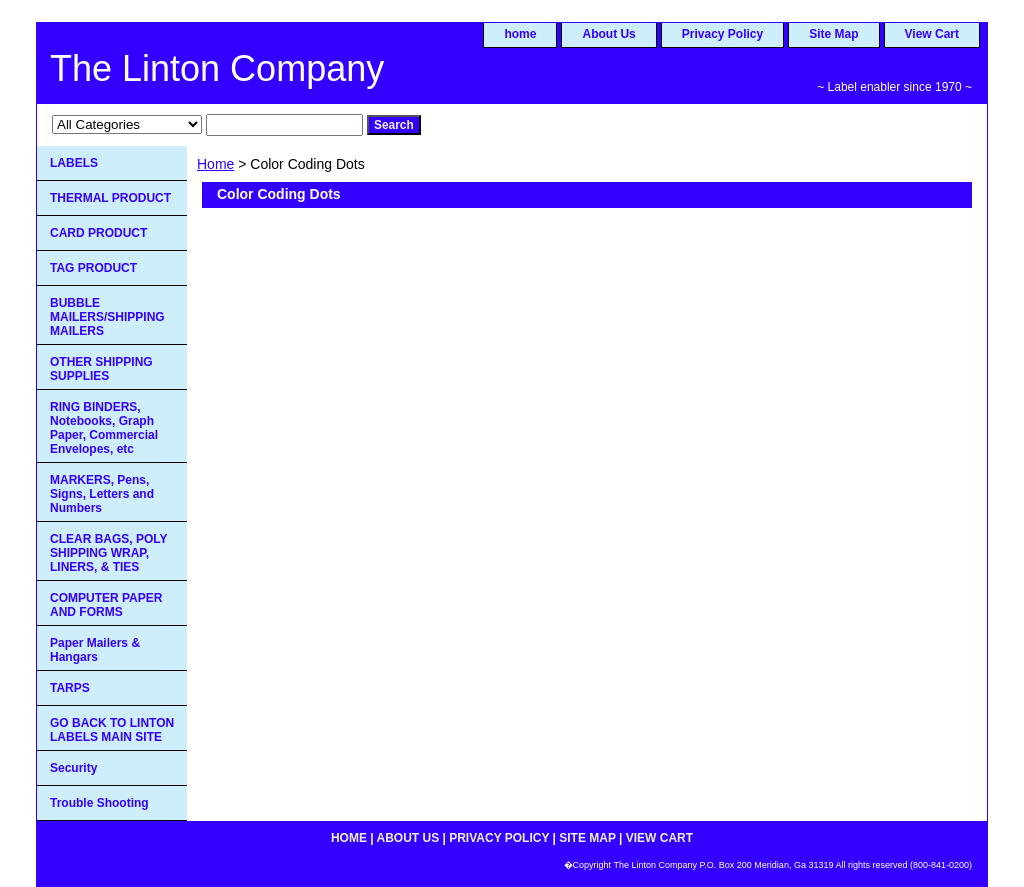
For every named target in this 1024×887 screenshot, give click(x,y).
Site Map (833, 34)
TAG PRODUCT (93, 268)
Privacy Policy (722, 34)
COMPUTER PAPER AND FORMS (106, 605)
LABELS (74, 163)
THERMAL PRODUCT (110, 198)
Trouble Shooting (99, 803)
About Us (608, 34)
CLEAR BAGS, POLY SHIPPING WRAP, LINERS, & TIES (109, 553)
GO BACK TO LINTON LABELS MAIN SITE (112, 730)
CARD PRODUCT (98, 233)
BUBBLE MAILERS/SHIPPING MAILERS (107, 317)
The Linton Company (217, 68)
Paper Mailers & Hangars (95, 650)
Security (73, 768)
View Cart (932, 34)
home (520, 34)
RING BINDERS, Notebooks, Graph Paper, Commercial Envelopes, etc (104, 428)
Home (215, 164)
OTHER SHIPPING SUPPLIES (101, 369)
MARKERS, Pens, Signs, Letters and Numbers (102, 494)
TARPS (70, 688)
